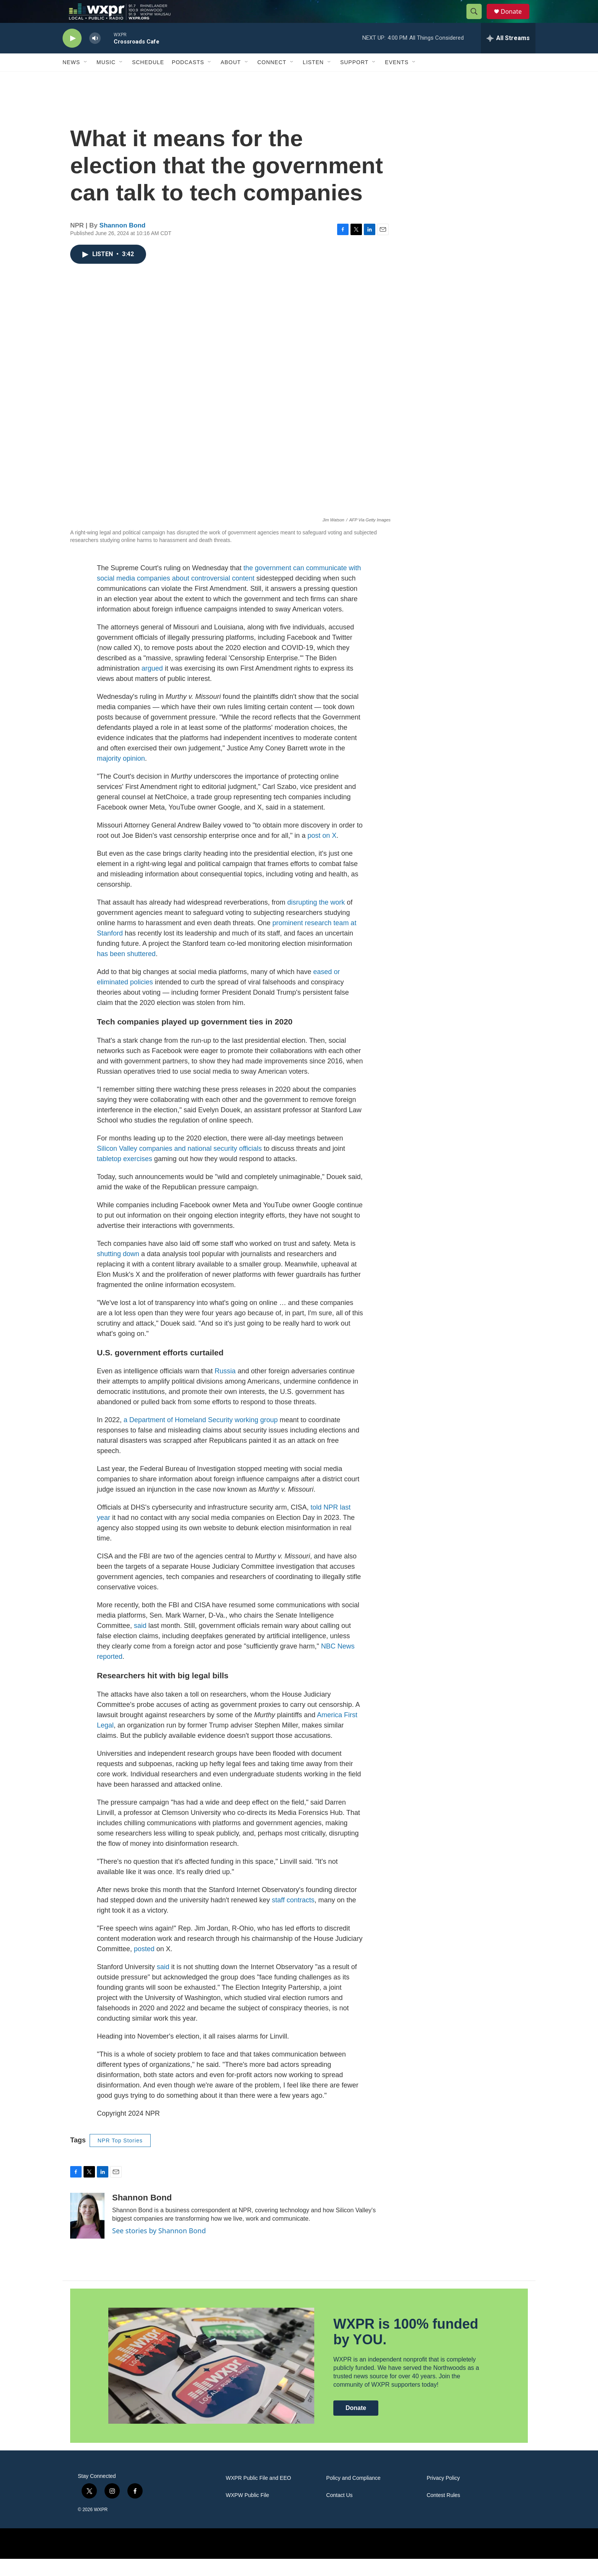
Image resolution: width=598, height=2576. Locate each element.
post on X (321, 853)
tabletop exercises (124, 1176)
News (71, 79)
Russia (225, 1388)
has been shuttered (126, 971)
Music (106, 79)
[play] (72, 55)
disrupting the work (316, 919)
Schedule (148, 79)
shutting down (118, 1271)
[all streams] (508, 55)
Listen (313, 79)
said (140, 1643)
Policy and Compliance (353, 2495)
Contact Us (339, 2512)
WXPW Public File (247, 2512)
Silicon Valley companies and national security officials (179, 1165)
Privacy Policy (443, 2495)
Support (354, 79)
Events (396, 79)
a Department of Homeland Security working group (201, 1437)
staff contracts (293, 1917)
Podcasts (188, 79)
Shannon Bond (123, 242)
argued (152, 685)
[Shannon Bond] (87, 2233)
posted (144, 1966)
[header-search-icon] (477, 20)
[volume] (94, 55)
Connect (271, 79)
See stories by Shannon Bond (159, 2247)
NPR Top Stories (120, 2158)
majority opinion (121, 775)
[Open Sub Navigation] (86, 79)
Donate (516, 20)
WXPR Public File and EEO (258, 2495)
